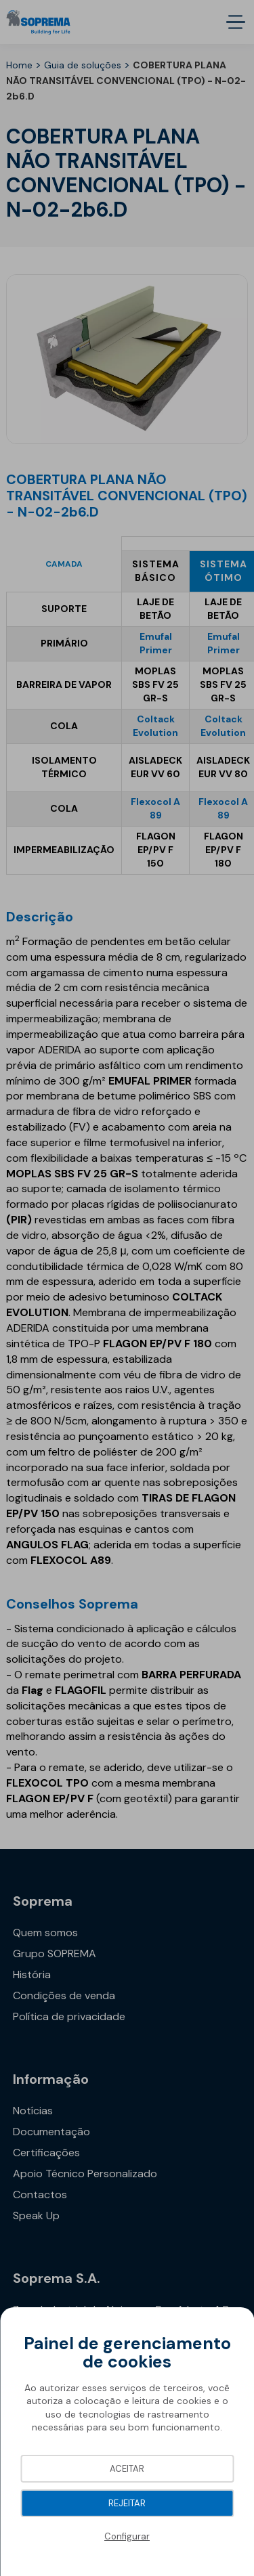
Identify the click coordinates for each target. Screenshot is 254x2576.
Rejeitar (127, 2503)
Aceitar (127, 2468)
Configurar (127, 2536)
